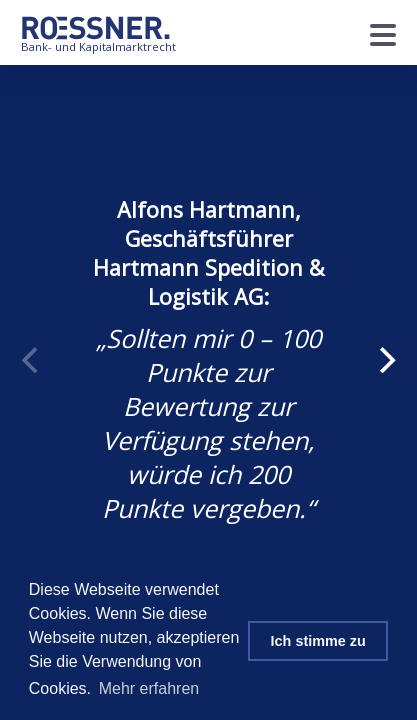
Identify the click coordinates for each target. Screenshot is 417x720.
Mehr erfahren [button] (149, 688)
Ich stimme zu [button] (318, 641)
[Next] (385, 360)
